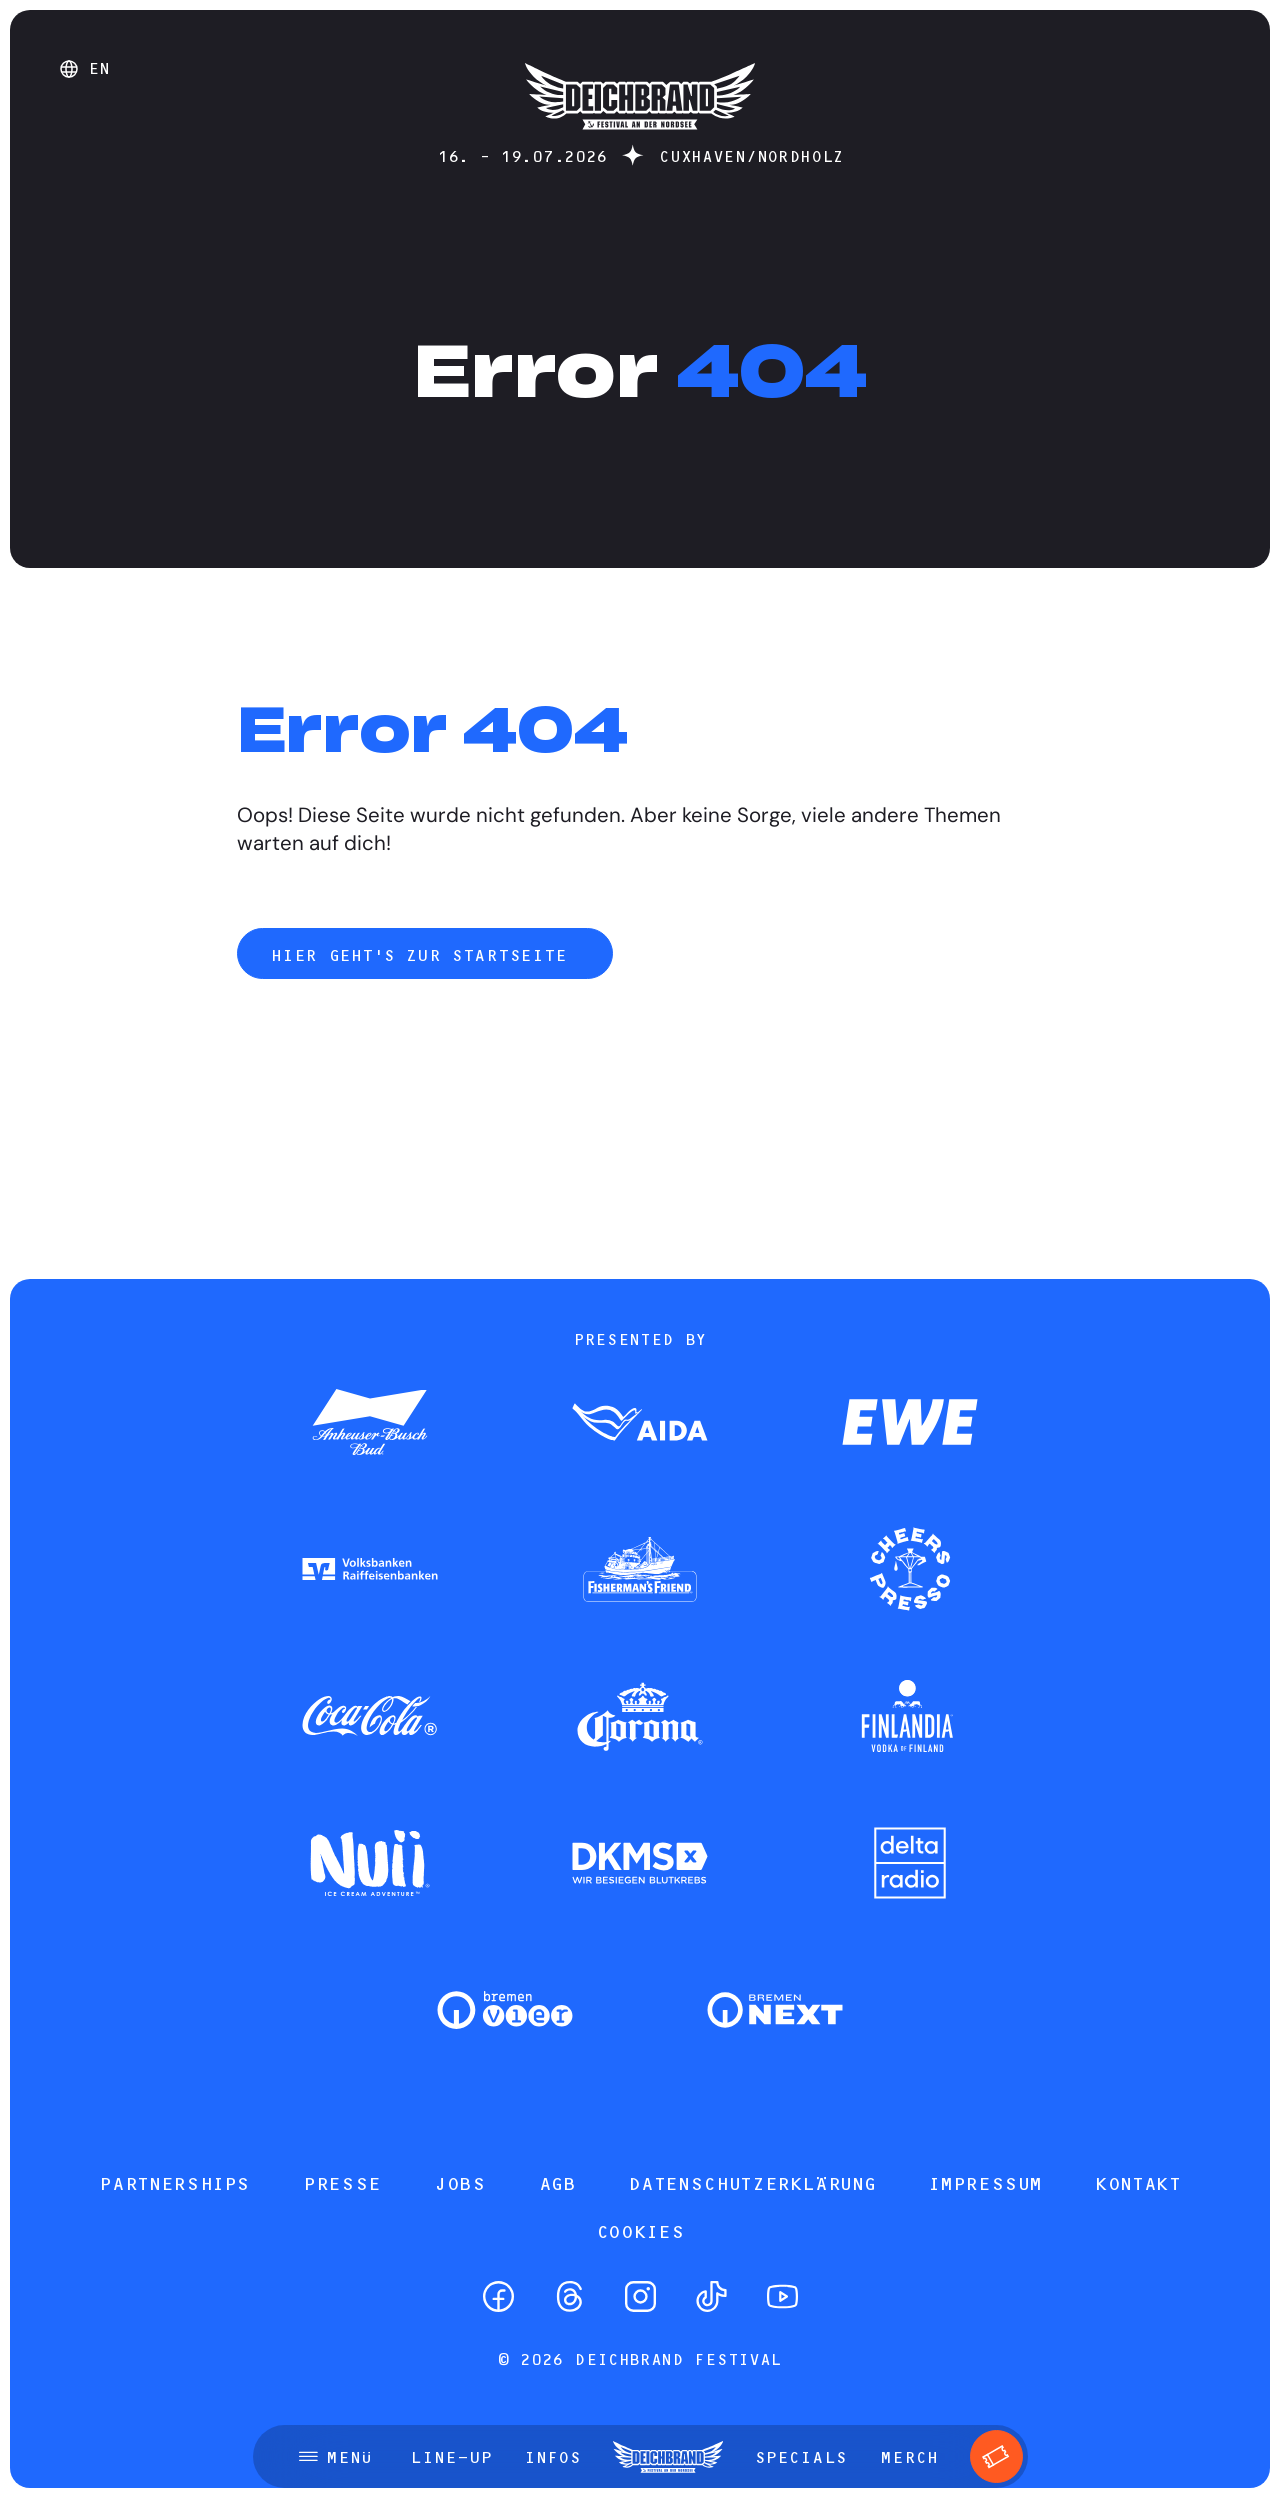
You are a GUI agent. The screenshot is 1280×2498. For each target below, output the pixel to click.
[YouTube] (782, 2296)
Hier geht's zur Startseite (424, 955)
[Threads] (569, 2296)
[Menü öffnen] (335, 2457)
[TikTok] (711, 2296)
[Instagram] (640, 2296)
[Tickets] (996, 2456)
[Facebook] (498, 2296)
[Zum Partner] (370, 1424)
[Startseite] (640, 139)
